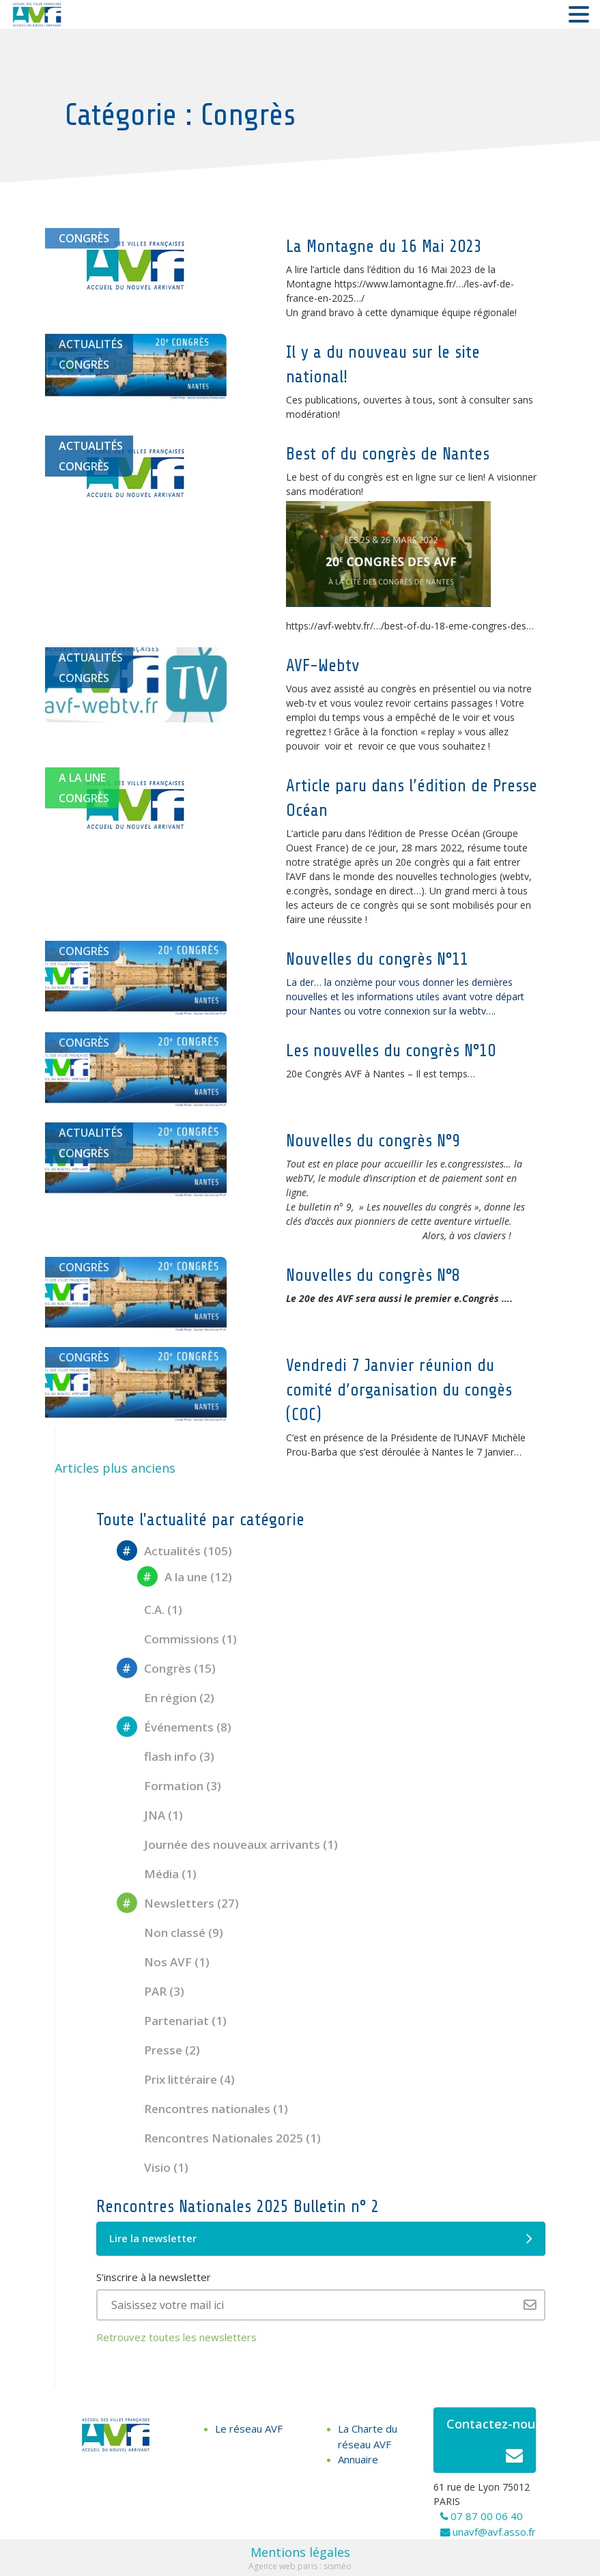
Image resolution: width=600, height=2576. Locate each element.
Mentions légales (300, 2552)
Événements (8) (174, 1727)
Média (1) (157, 1874)
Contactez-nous (491, 2444)
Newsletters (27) (178, 1903)
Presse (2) (158, 2050)
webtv (515, 876)
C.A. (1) (149, 1609)
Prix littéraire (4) (176, 2079)
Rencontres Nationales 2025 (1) (219, 2138)
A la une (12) (184, 1577)
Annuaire (358, 2459)
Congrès (84, 238)
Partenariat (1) (172, 2020)
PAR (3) (150, 1991)
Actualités (91, 344)
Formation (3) (169, 1786)
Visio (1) (152, 2167)
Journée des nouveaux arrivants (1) (227, 1844)
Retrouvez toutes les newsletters (176, 2337)
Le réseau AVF (249, 2428)
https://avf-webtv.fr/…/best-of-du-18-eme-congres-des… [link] (410, 625)
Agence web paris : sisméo (300, 2566)
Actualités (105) (174, 1551)
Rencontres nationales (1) (202, 2109)
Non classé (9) (170, 1932)
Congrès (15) (166, 1668)
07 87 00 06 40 (487, 2516)
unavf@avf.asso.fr (494, 2531)
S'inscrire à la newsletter (153, 2277)
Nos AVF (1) (163, 1962)
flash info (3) (165, 1756)
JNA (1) (150, 1815)
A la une (82, 777)
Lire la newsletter (320, 2238)
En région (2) (165, 1697)
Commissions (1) (177, 1639)
